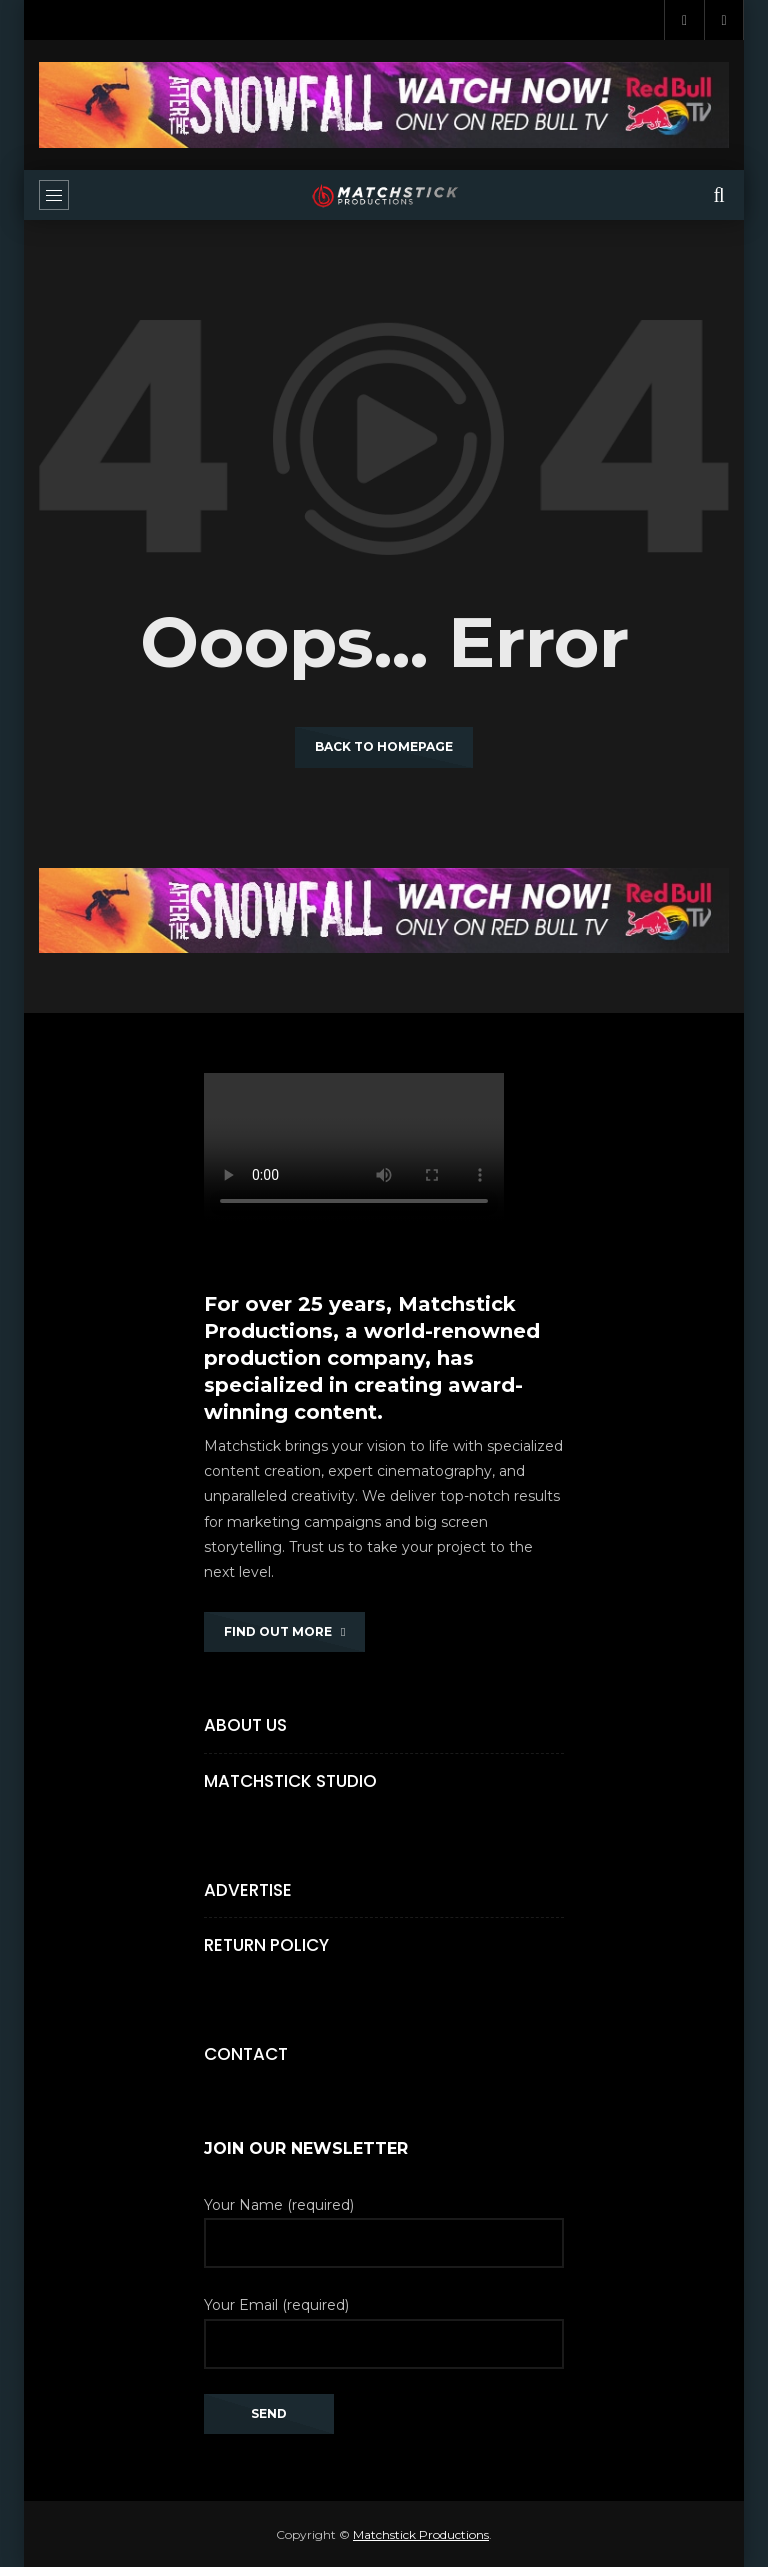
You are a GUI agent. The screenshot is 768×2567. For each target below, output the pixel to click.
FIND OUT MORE (284, 1631)
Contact (246, 2054)
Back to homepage (384, 746)
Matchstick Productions (421, 2534)
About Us (245, 1725)
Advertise (248, 1890)
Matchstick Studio (290, 1781)
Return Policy (266, 1945)
